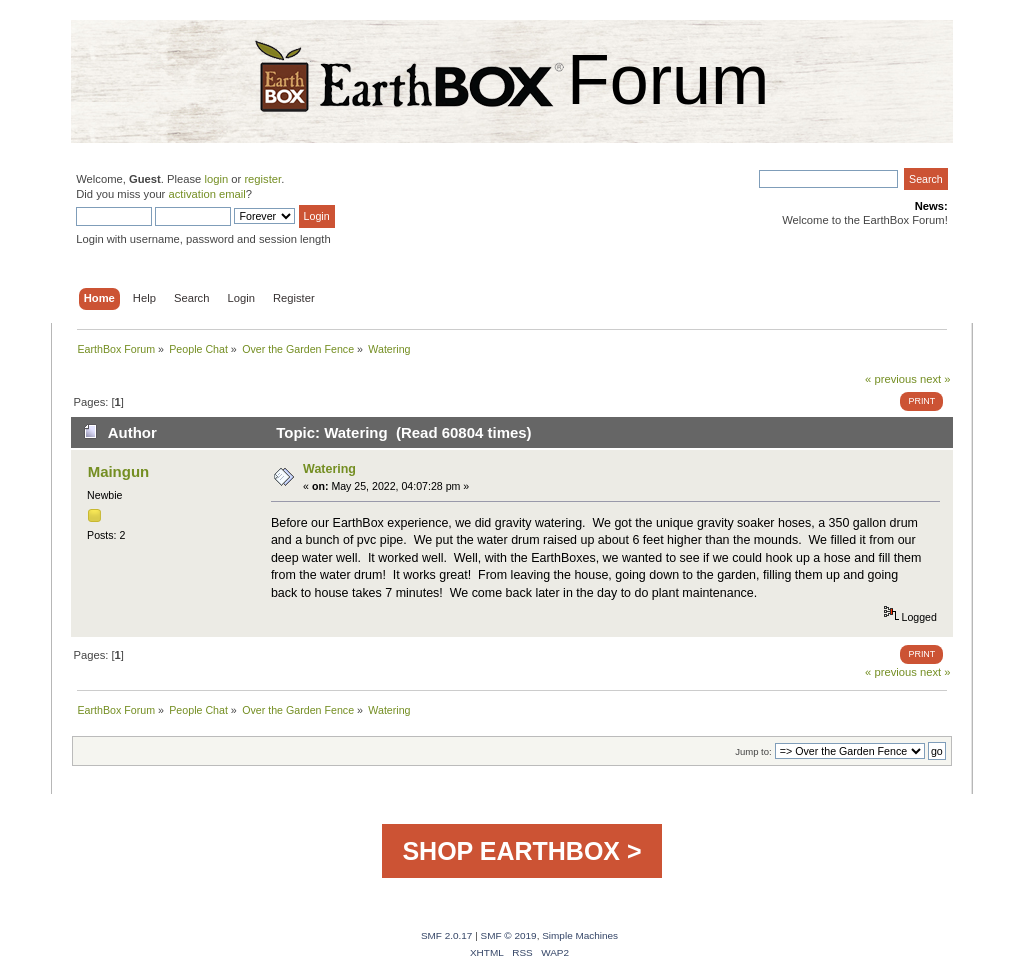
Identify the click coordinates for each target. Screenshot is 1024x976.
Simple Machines (580, 935)
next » (935, 379)
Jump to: (753, 751)
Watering (329, 469)
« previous (891, 379)
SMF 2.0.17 (447, 935)
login (216, 179)
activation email (206, 194)
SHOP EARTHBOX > (521, 851)
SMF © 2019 (509, 935)
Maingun (119, 471)
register (262, 179)
